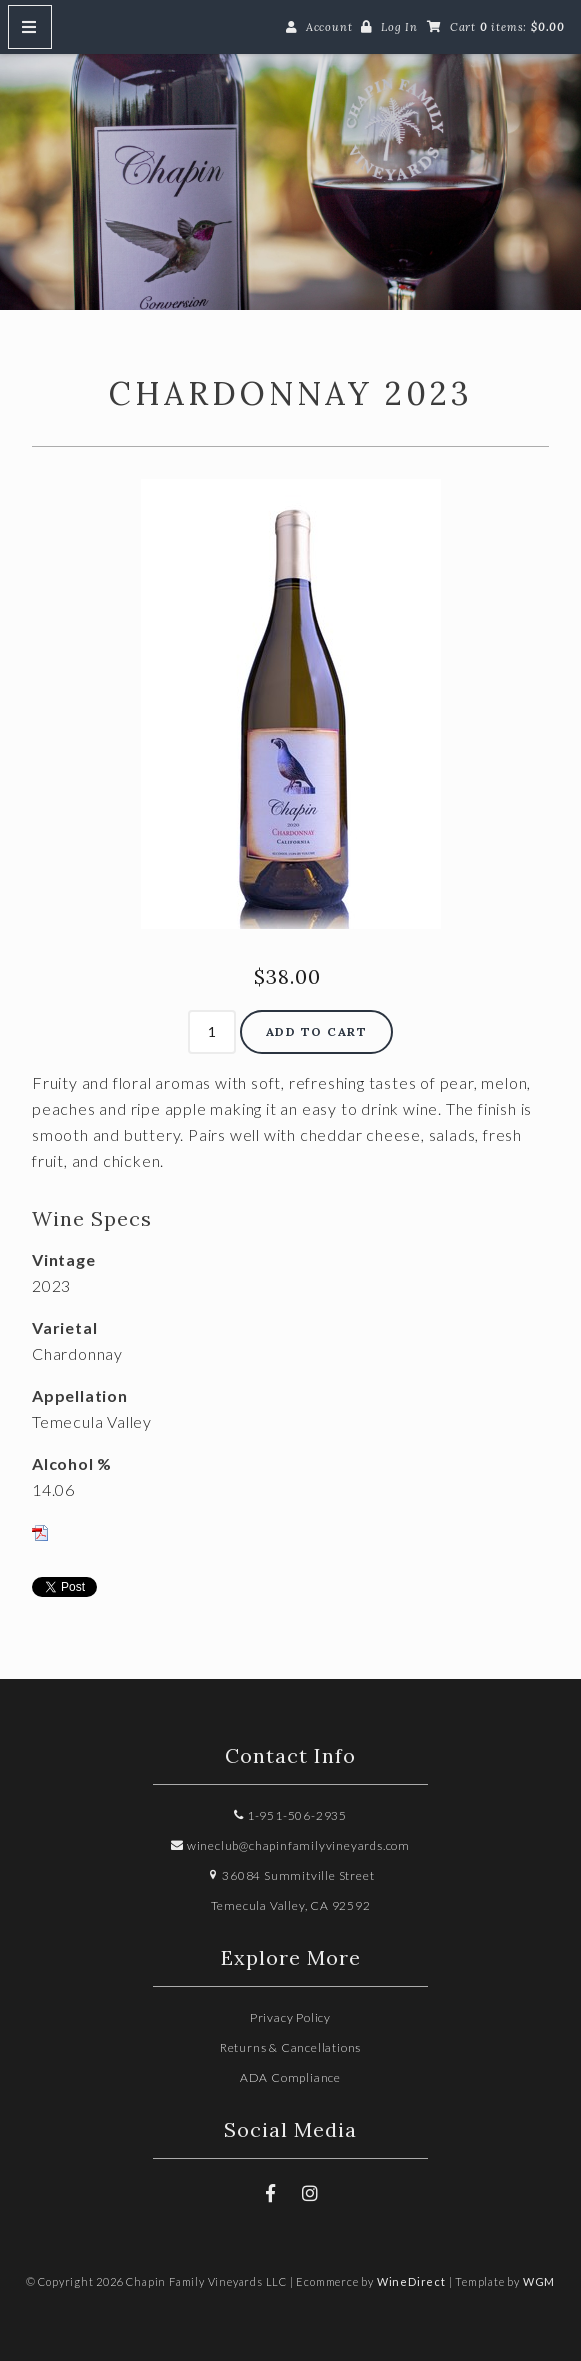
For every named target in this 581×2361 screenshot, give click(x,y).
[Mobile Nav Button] (30, 27)
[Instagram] (310, 2193)
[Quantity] (212, 1032)
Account (329, 27)
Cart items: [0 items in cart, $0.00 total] (507, 27)
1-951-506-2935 (290, 1815)
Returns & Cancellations (290, 2047)
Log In (399, 27)
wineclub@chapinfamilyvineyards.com (290, 1845)
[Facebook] (271, 2193)
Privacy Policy (290, 2017)
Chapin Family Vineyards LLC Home (290, 171)
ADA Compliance (290, 2077)
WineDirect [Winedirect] (411, 2281)
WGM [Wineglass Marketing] (539, 2281)
